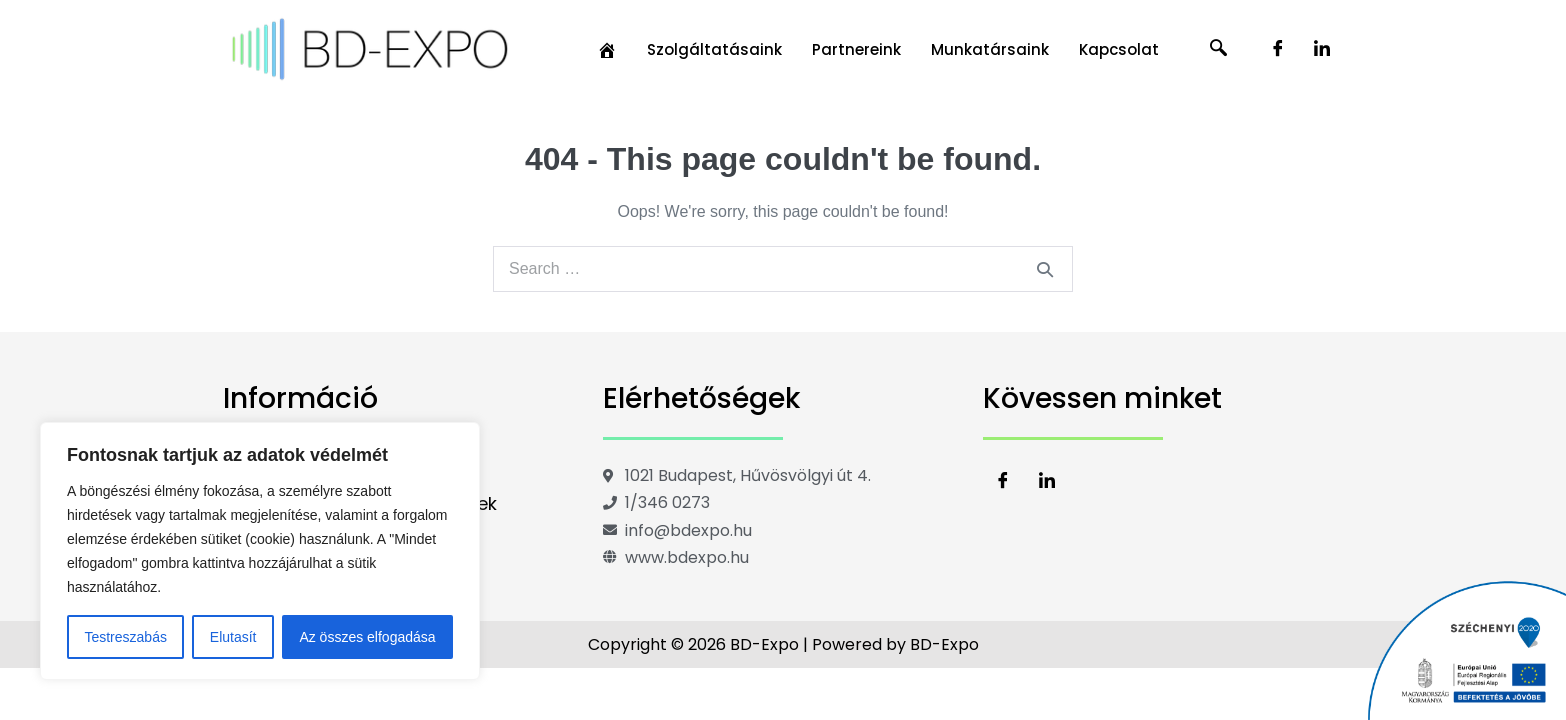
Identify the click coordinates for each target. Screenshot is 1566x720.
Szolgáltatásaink (714, 49)
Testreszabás (125, 637)
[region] (260, 551)
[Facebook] (1278, 50)
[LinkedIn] (1322, 50)
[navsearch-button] (1219, 50)
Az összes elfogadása (367, 637)
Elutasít (233, 637)
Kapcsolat (1119, 49)
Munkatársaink (990, 49)
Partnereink (856, 49)
